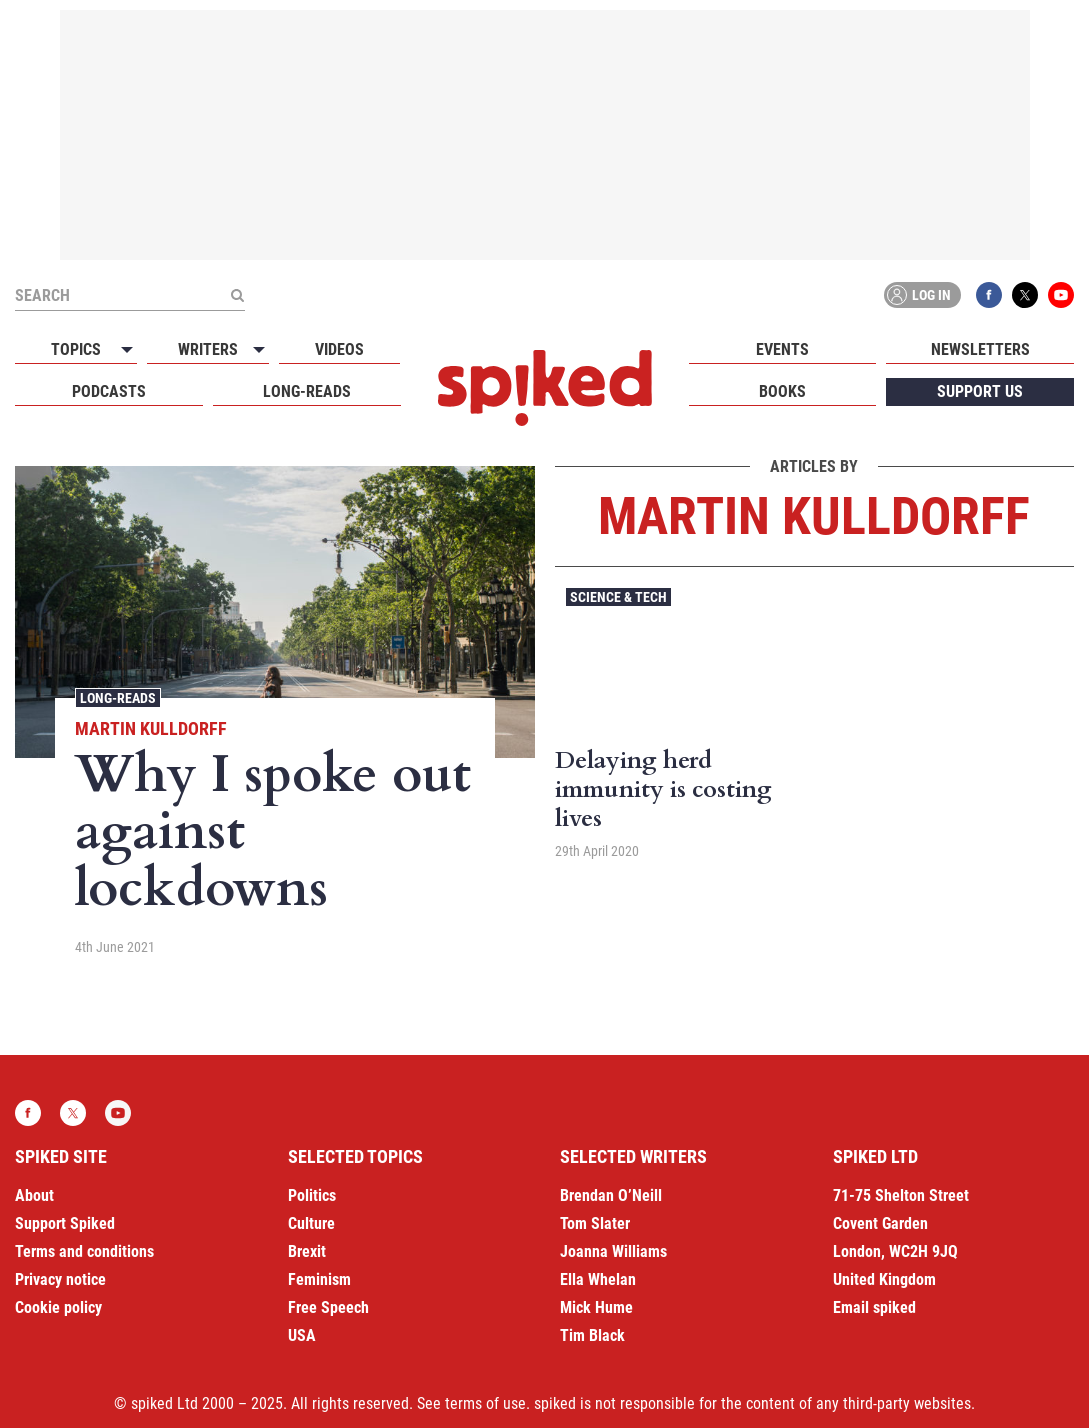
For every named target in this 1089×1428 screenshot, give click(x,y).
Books (782, 391)
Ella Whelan (598, 1279)
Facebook (989, 295)
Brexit (307, 1251)
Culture (311, 1223)
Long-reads (307, 391)
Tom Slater (595, 1223)
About (34, 1195)
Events (782, 349)
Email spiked (874, 1307)
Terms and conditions (84, 1251)
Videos (339, 349)
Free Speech (328, 1307)
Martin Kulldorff (151, 728)
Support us (980, 391)
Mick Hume (596, 1307)
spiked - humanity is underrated (545, 388)
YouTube (1061, 295)
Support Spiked (65, 1223)
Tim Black (592, 1335)
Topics (76, 349)
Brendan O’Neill (611, 1195)
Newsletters (980, 349)
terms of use (485, 1403)
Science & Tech (618, 597)
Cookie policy (58, 1307)
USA (302, 1335)
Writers (208, 349)
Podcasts (109, 391)
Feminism (319, 1279)
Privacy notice (60, 1279)
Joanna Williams (613, 1251)
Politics (312, 1195)
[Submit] (237, 295)
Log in (919, 295)
